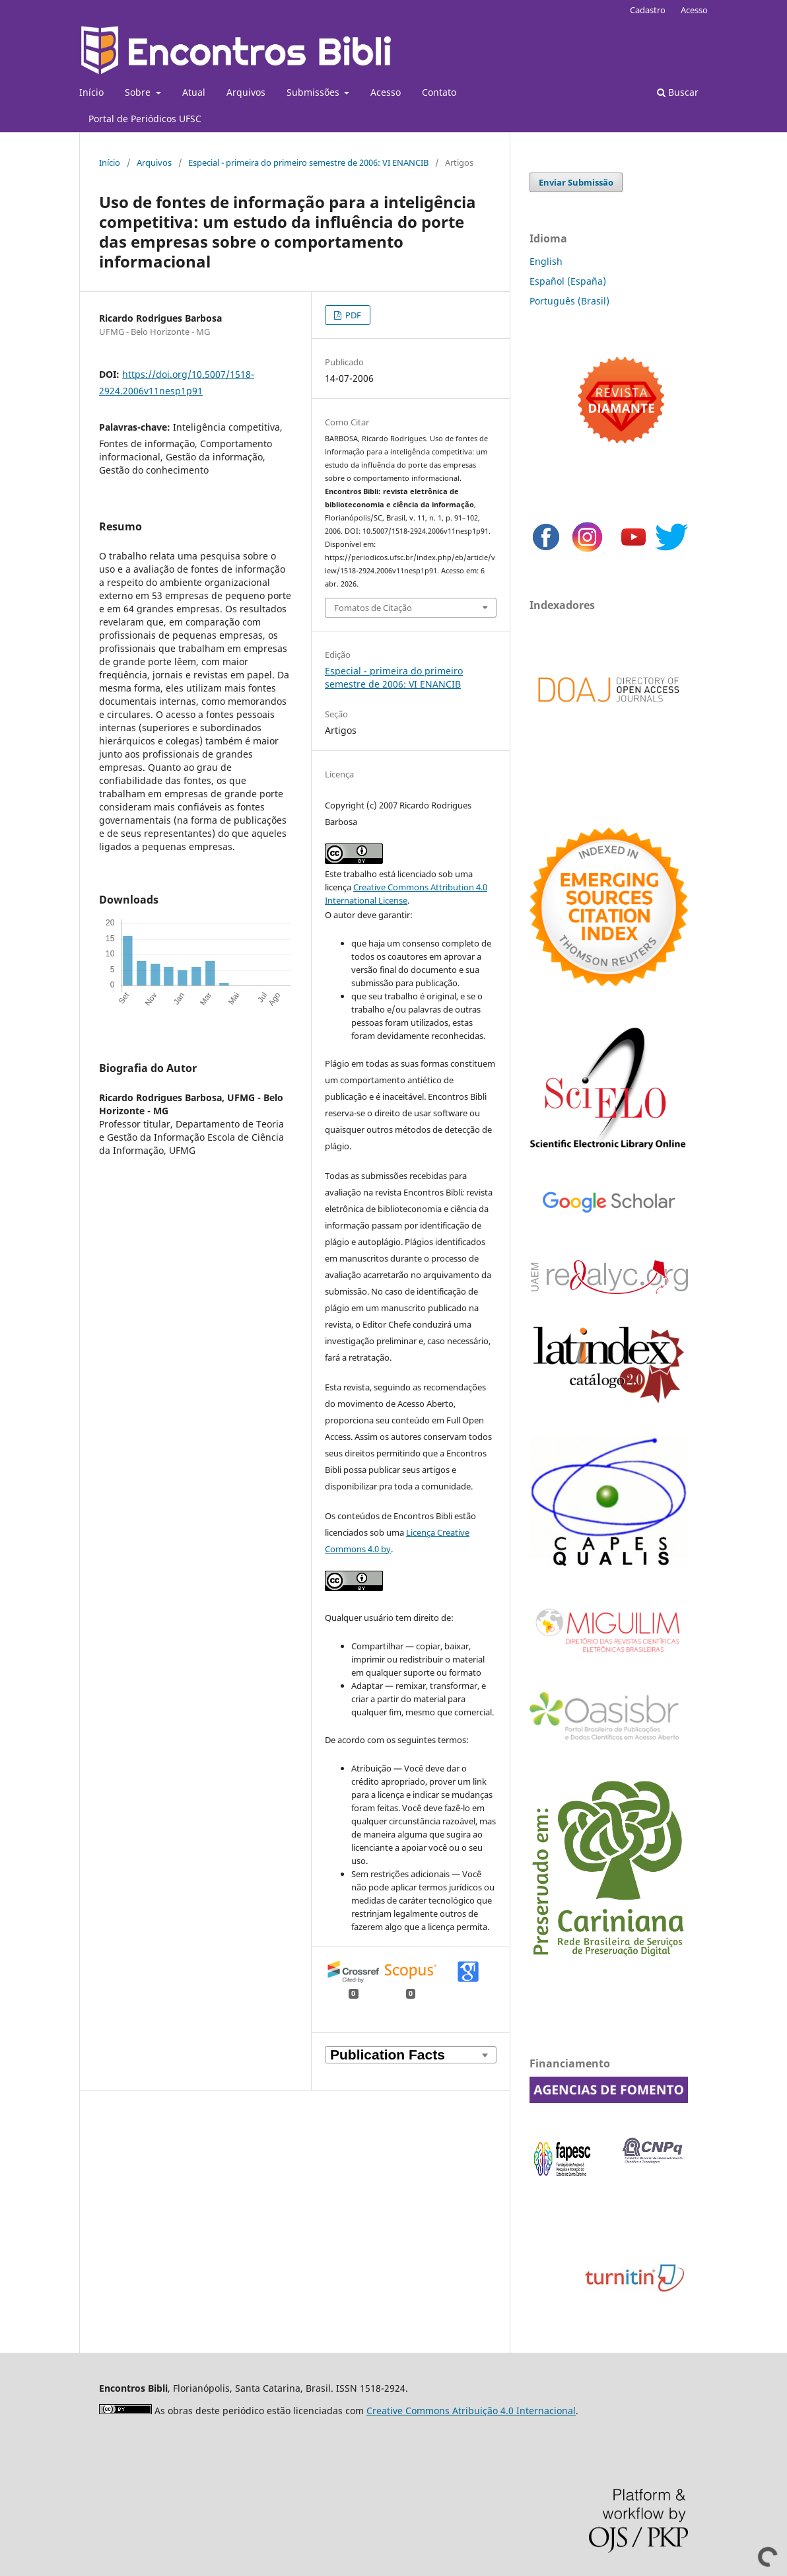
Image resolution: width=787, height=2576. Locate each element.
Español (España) (568, 281)
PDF (352, 315)
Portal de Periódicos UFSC (144, 118)
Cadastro (648, 10)
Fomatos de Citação (373, 608)
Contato (439, 92)
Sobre (139, 92)
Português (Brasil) (569, 301)
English (546, 261)
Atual (193, 92)
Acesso (385, 92)
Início (91, 92)
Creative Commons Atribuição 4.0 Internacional (471, 2410)
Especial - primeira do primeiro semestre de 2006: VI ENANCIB (308, 162)
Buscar (678, 92)
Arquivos (245, 92)
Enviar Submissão (576, 182)
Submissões (314, 92)
